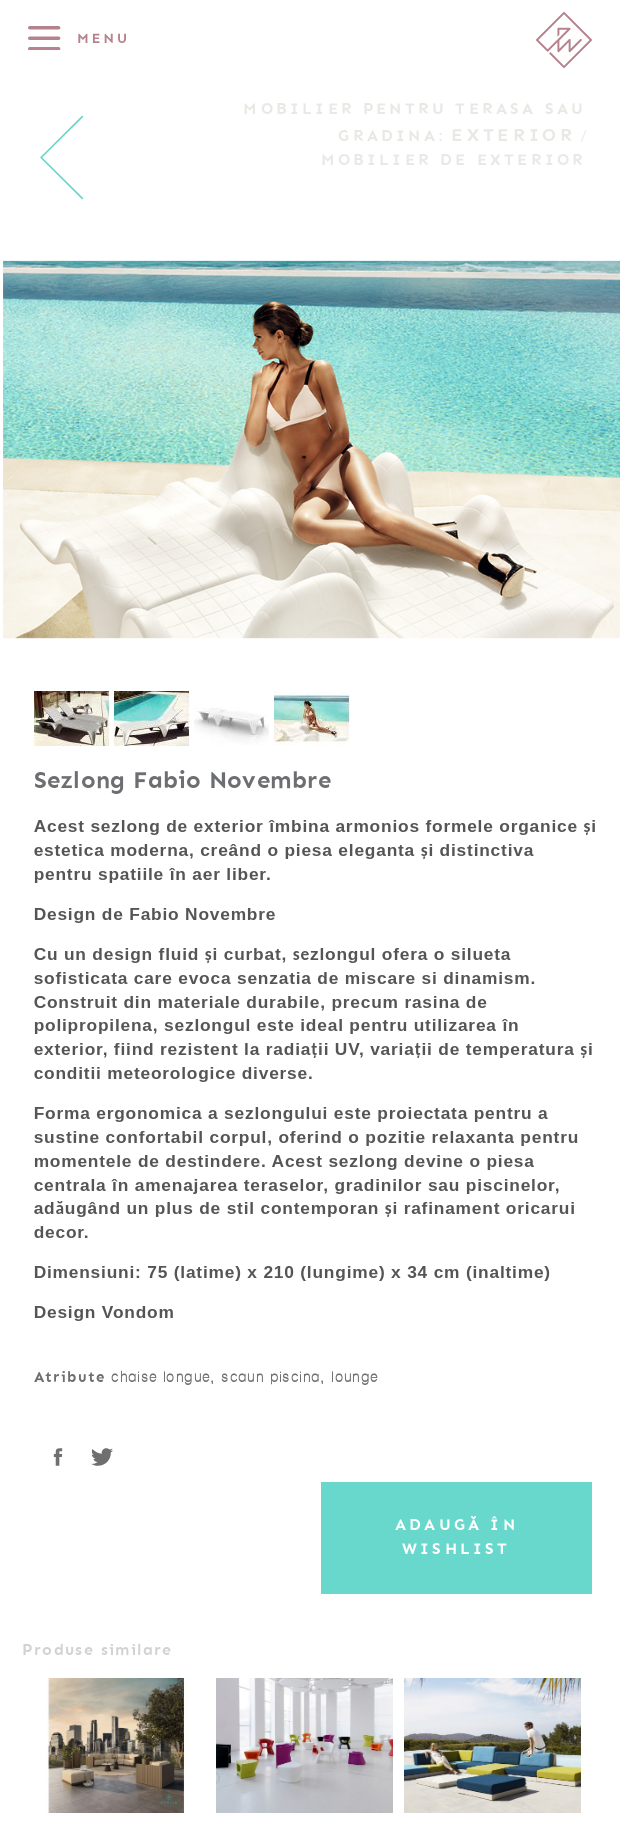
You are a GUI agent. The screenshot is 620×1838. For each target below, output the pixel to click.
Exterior (513, 135)
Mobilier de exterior (454, 160)
